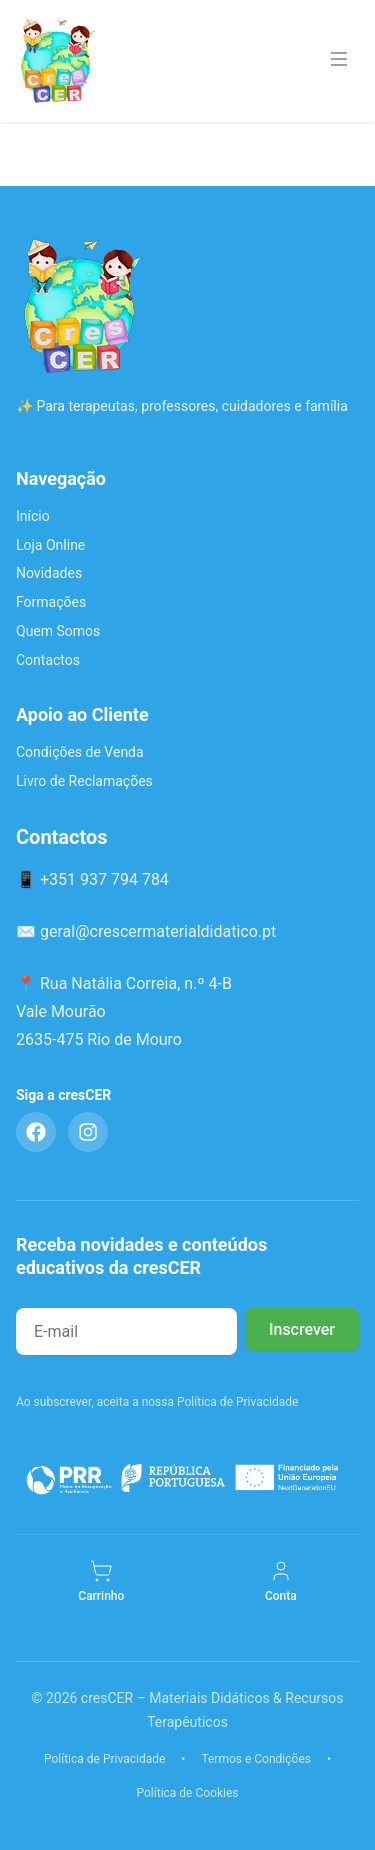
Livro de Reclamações (84, 781)
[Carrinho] (101, 1582)
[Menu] (339, 61)
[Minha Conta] (281, 1582)
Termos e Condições (256, 1759)
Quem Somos (58, 631)
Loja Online (50, 545)
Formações (51, 602)
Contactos (48, 660)
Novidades (49, 573)
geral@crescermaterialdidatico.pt (158, 931)
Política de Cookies (187, 1793)
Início (33, 516)
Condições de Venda (80, 752)
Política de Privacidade (104, 1759)
